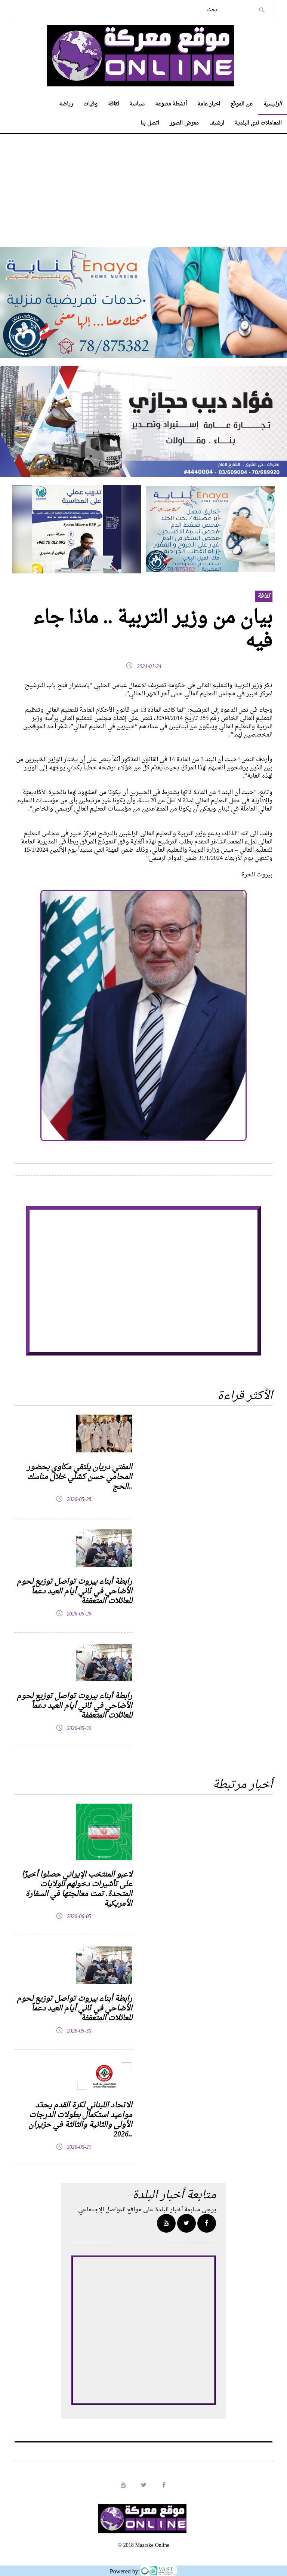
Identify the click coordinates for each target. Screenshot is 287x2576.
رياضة (66, 104)
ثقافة (113, 104)
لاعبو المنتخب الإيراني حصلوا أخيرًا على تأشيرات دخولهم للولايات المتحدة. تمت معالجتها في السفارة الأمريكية (77, 1889)
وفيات (90, 104)
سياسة (137, 104)
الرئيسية (272, 104)
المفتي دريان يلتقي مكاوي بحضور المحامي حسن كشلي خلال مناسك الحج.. (79, 1477)
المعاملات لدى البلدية (258, 123)
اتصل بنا (150, 123)
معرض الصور (184, 123)
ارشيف (216, 123)
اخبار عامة (208, 104)
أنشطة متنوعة (171, 104)
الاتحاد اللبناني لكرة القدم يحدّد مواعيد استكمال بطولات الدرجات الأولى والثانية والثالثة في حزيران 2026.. (80, 2120)
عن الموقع (242, 104)
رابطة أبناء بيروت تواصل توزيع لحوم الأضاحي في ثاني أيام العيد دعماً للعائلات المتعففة (74, 1591)
